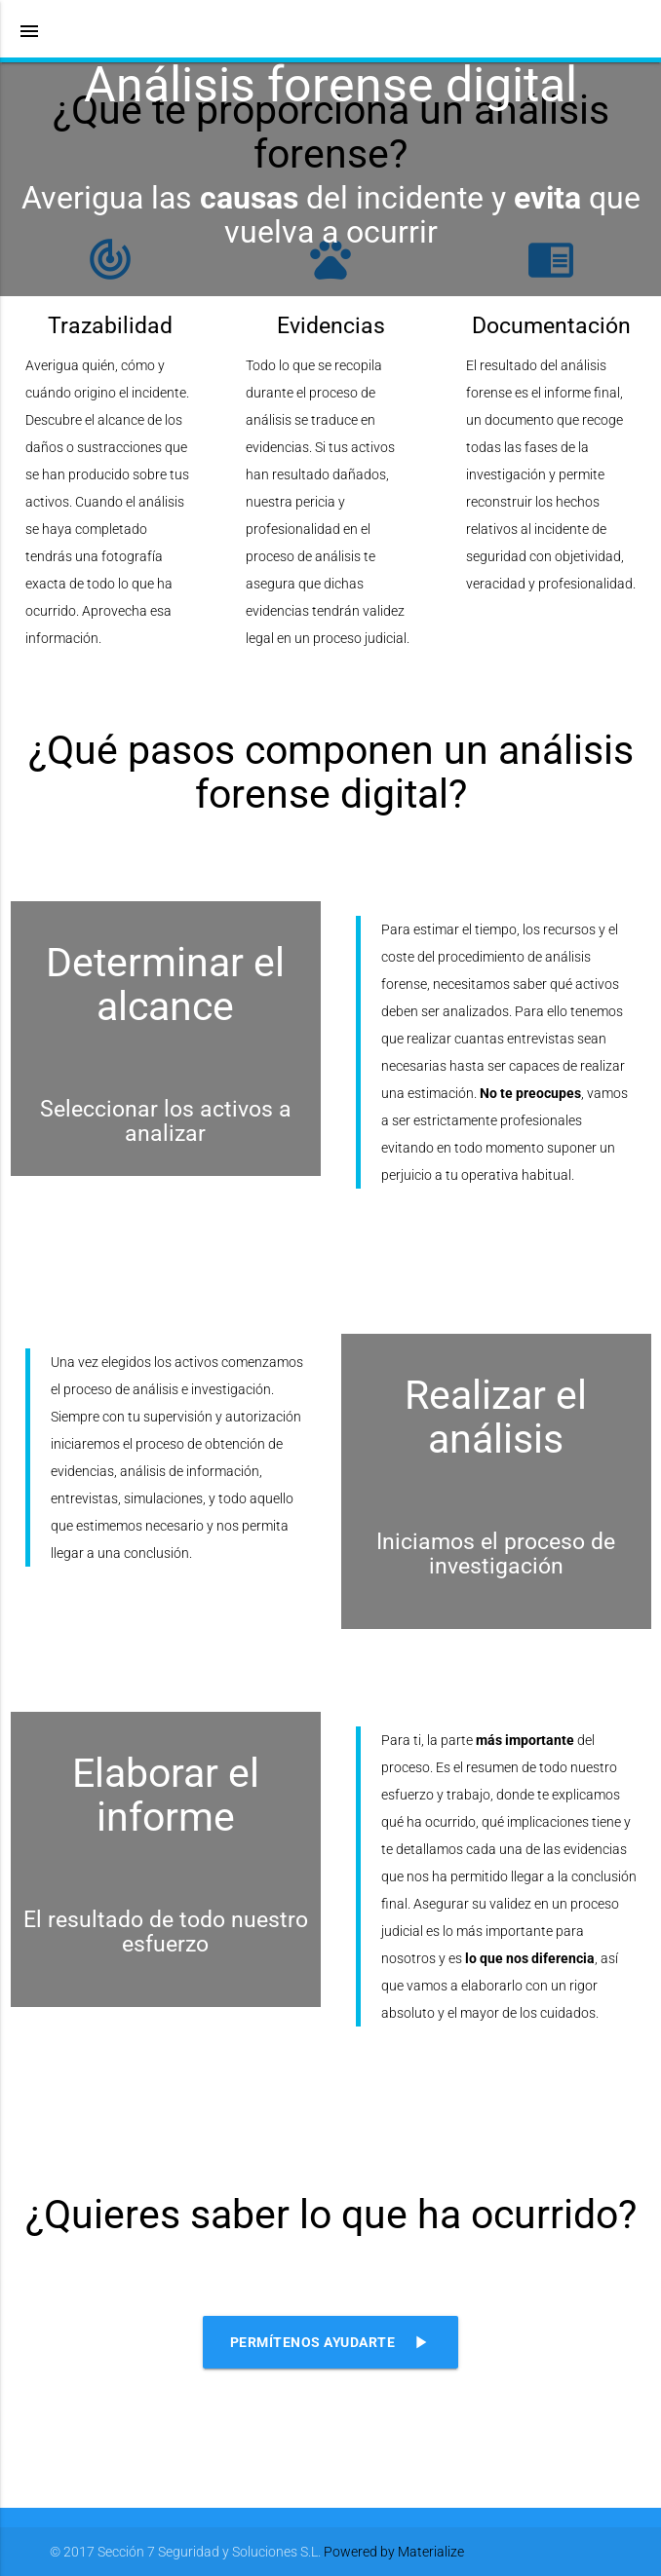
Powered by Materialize (394, 2551)
